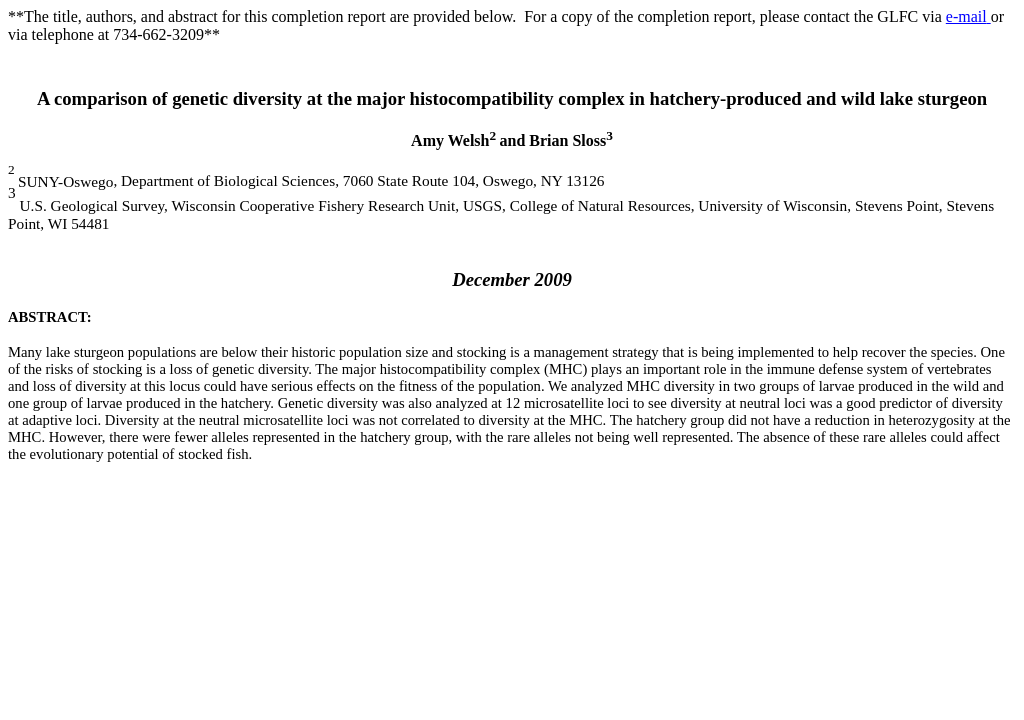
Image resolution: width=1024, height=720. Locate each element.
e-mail (968, 16)
